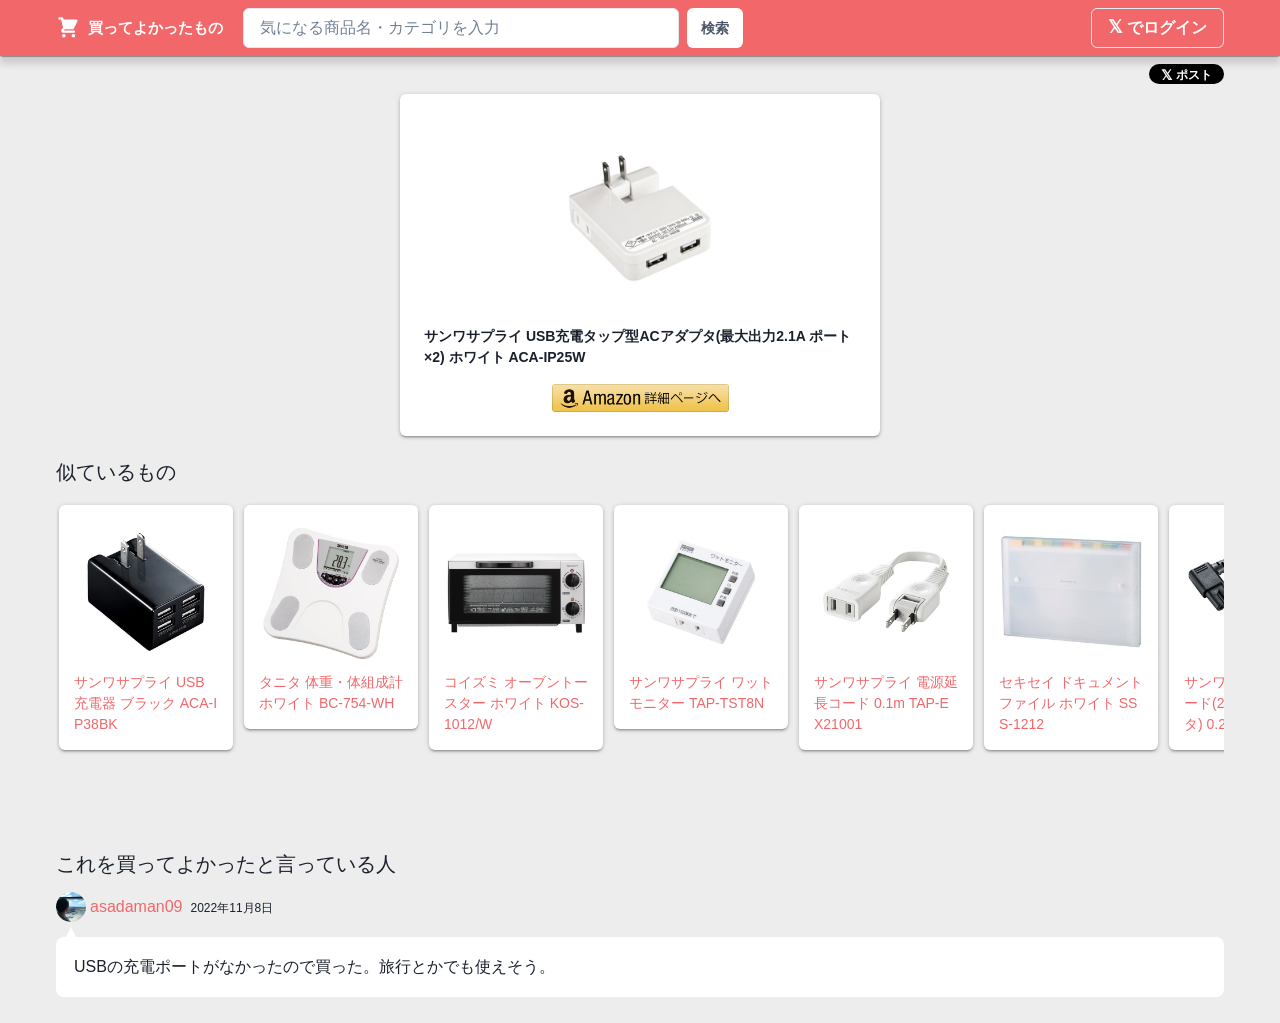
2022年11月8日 (232, 908)
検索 (715, 28)
